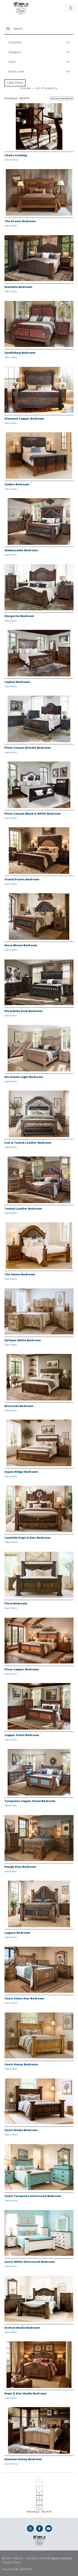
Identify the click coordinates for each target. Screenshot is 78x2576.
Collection (15, 42)
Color (12, 62)
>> (39, 2507)
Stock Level (16, 71)
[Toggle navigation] (71, 8)
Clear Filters (15, 82)
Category (14, 52)
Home (25, 88)
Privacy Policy (11, 2562)
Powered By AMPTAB (16, 2569)
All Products (47, 88)
